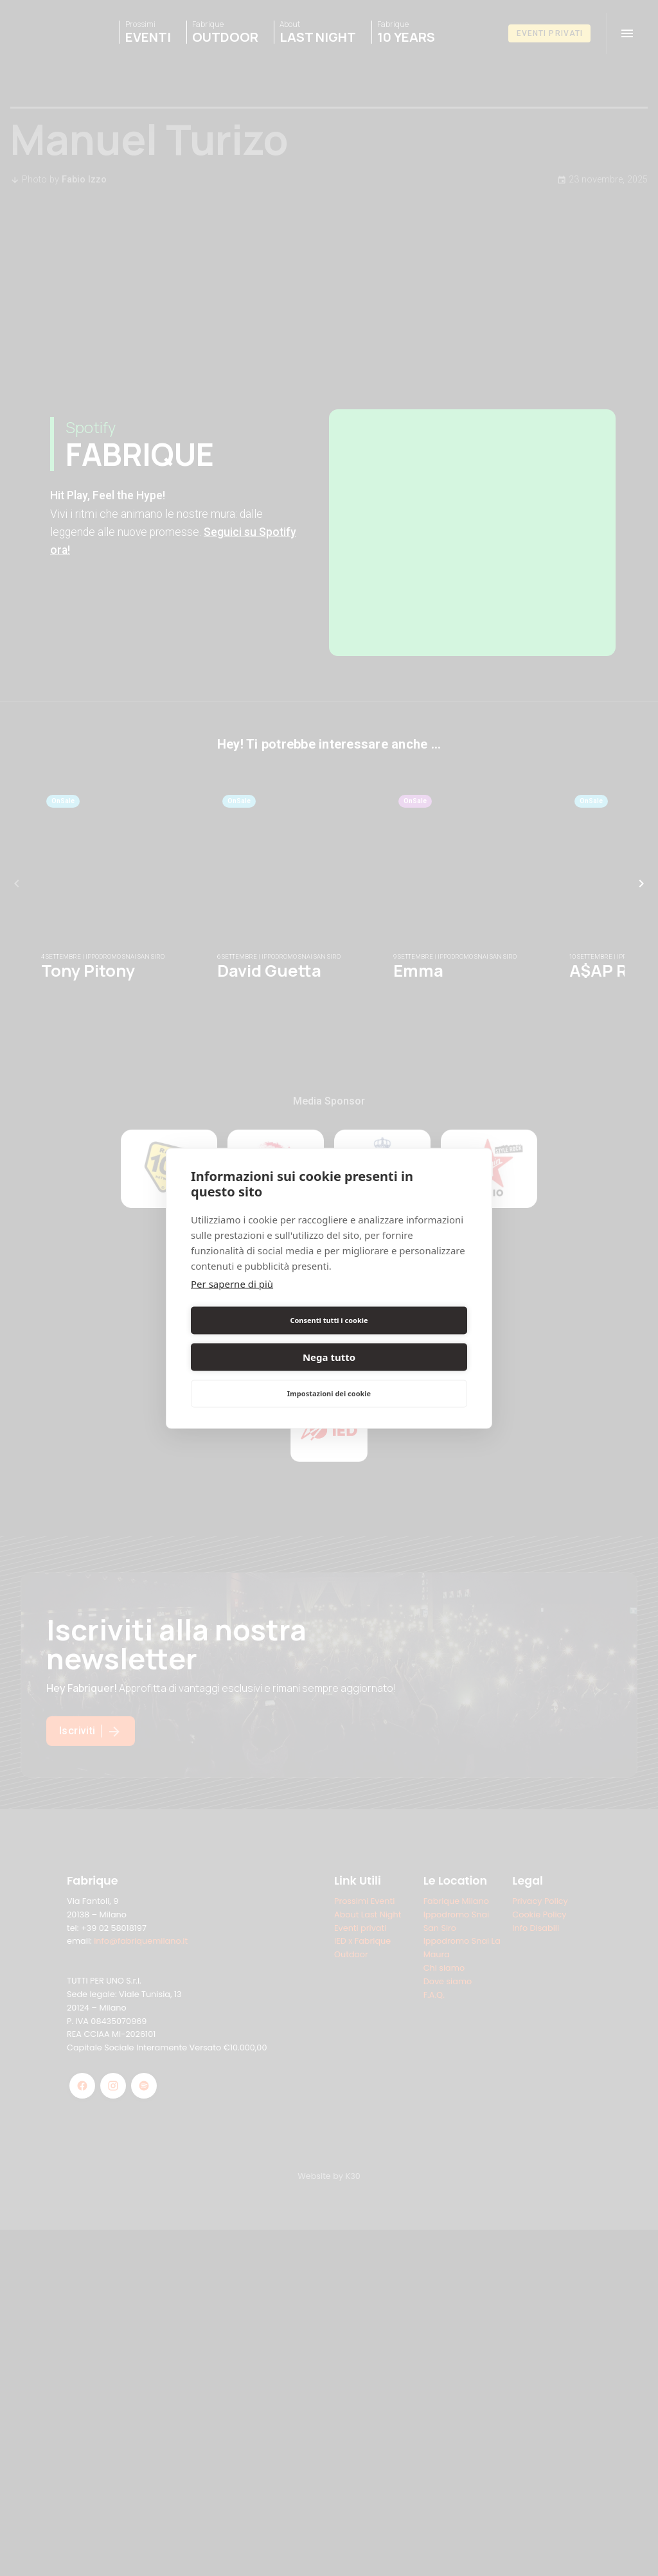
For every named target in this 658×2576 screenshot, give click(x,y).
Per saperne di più (232, 1301)
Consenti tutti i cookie (257, 1338)
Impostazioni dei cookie (329, 1375)
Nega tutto (400, 1338)
